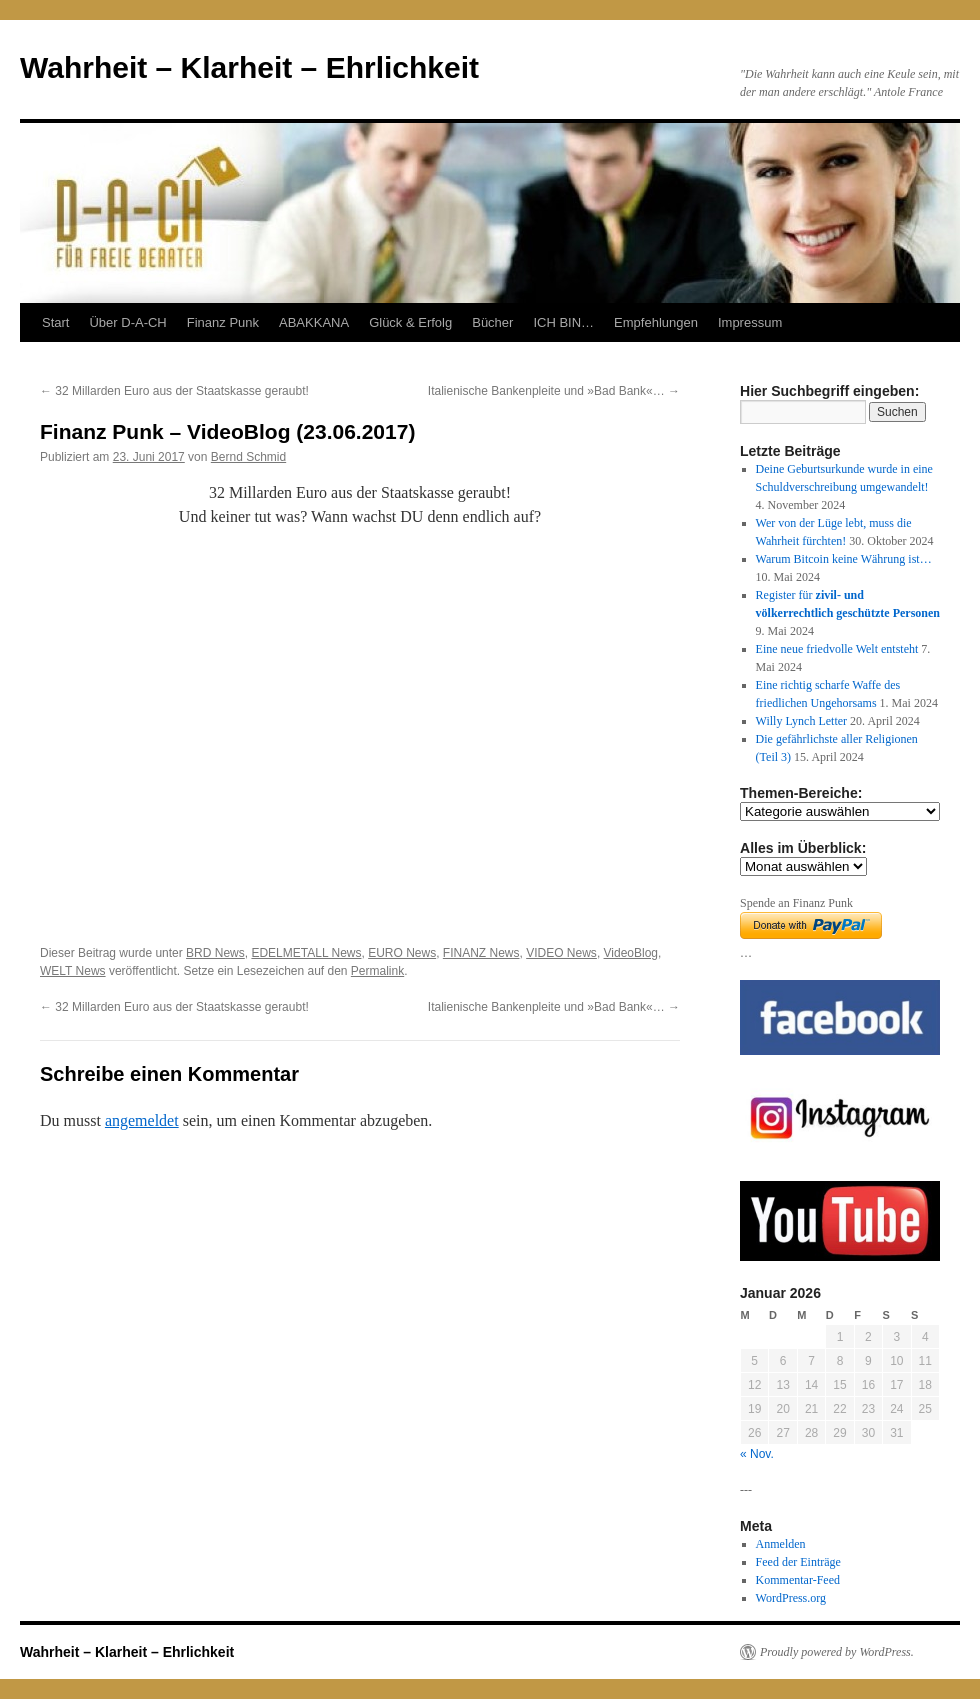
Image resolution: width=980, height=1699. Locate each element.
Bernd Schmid (248, 457)
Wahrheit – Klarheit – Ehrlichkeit (249, 67)
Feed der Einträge (798, 1562)
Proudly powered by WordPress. (837, 1652)
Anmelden (781, 1544)
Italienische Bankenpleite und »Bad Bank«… (554, 391)
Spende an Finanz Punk (796, 903)
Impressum (750, 322)
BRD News (215, 953)
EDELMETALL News (306, 953)
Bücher (492, 322)
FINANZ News (481, 953)
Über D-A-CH (127, 322)
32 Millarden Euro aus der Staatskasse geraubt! (174, 391)
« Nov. (757, 1454)
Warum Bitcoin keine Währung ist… (844, 559)
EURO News (402, 953)
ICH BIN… (563, 322)
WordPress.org (791, 1598)
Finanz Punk (223, 322)
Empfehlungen (656, 322)
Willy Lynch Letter (802, 721)
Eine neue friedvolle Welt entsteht (837, 649)
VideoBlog (631, 953)
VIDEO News (561, 953)
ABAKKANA (314, 322)
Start (55, 322)
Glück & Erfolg (410, 322)
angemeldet (142, 1120)
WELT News (73, 971)
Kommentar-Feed (798, 1580)
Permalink (377, 971)
